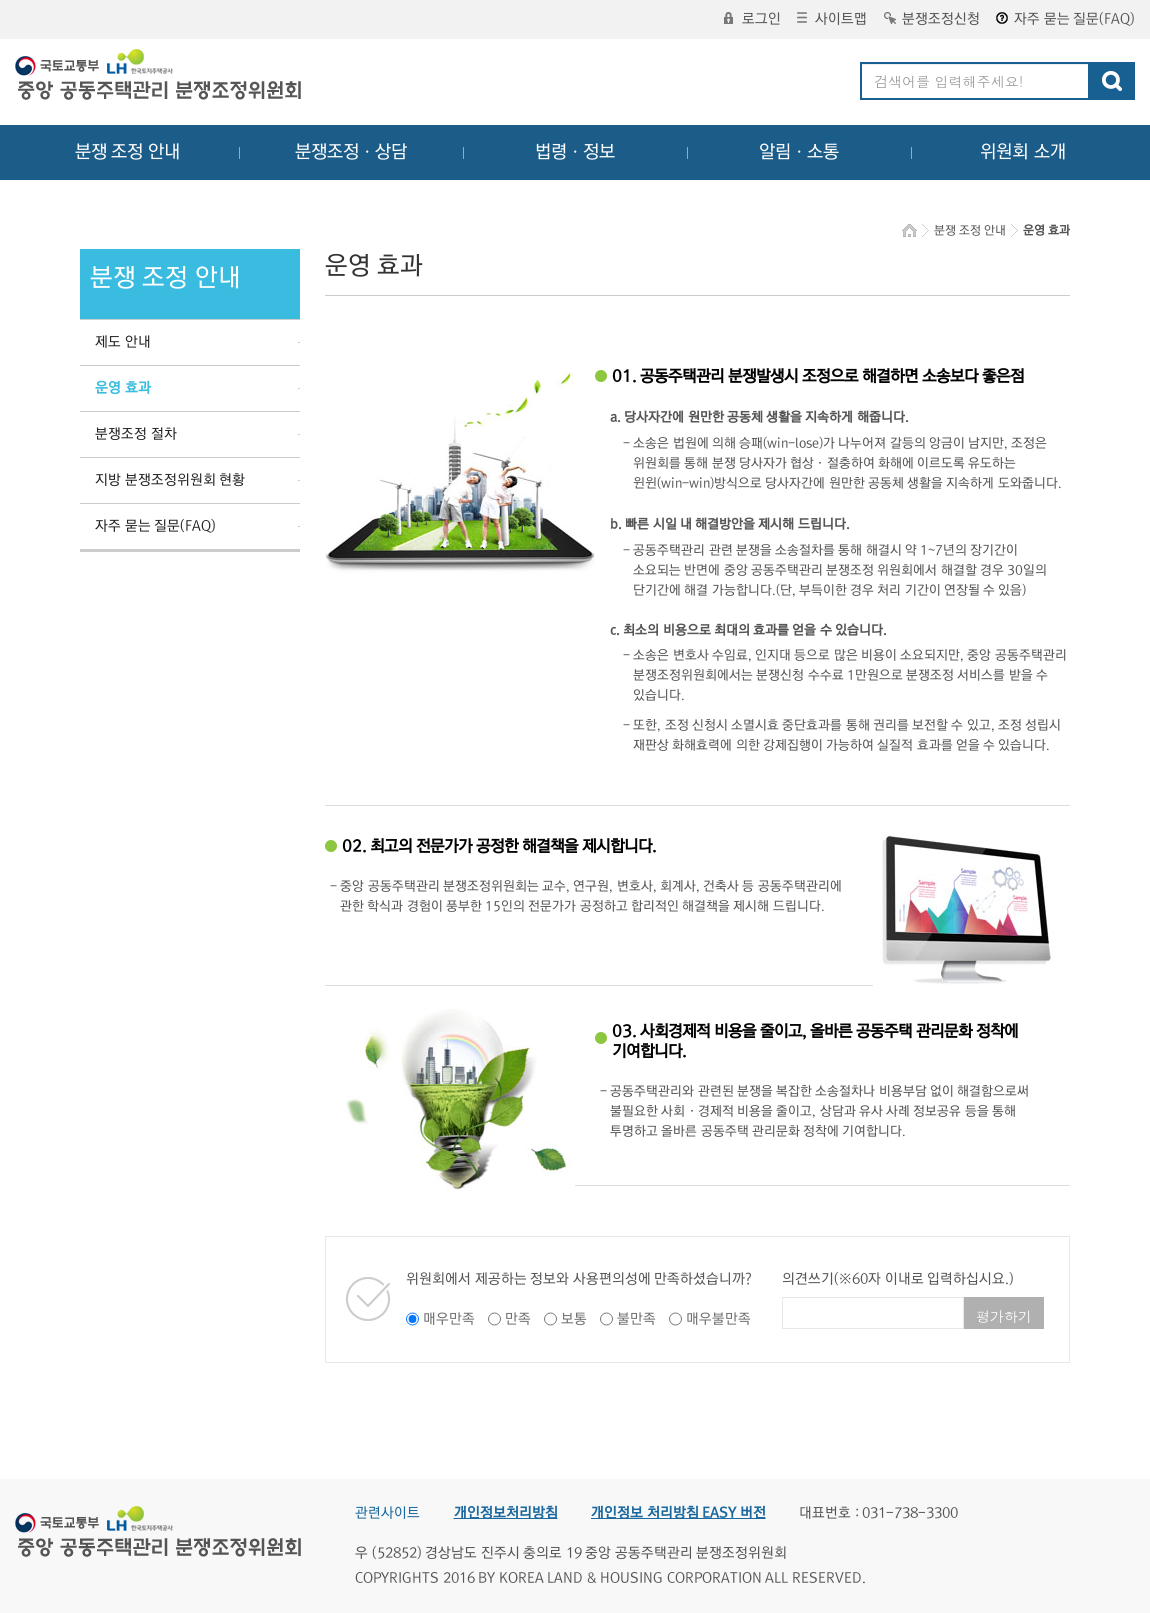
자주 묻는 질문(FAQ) (1065, 19)
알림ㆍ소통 (799, 152)
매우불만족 (718, 1319)
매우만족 (449, 1319)
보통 (574, 1319)
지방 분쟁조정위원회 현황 (170, 480)
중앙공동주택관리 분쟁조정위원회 (160, 77)
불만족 (636, 1319)
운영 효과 (123, 388)
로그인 (752, 19)
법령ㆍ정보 (575, 152)
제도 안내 (123, 342)
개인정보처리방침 (506, 1513)
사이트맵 (832, 19)
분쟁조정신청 (932, 19)
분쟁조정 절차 (136, 434)
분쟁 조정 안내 (127, 152)
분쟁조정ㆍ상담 (351, 152)
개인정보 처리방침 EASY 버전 (678, 1513)
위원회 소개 (1023, 152)
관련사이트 (387, 1513)
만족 (518, 1319)
